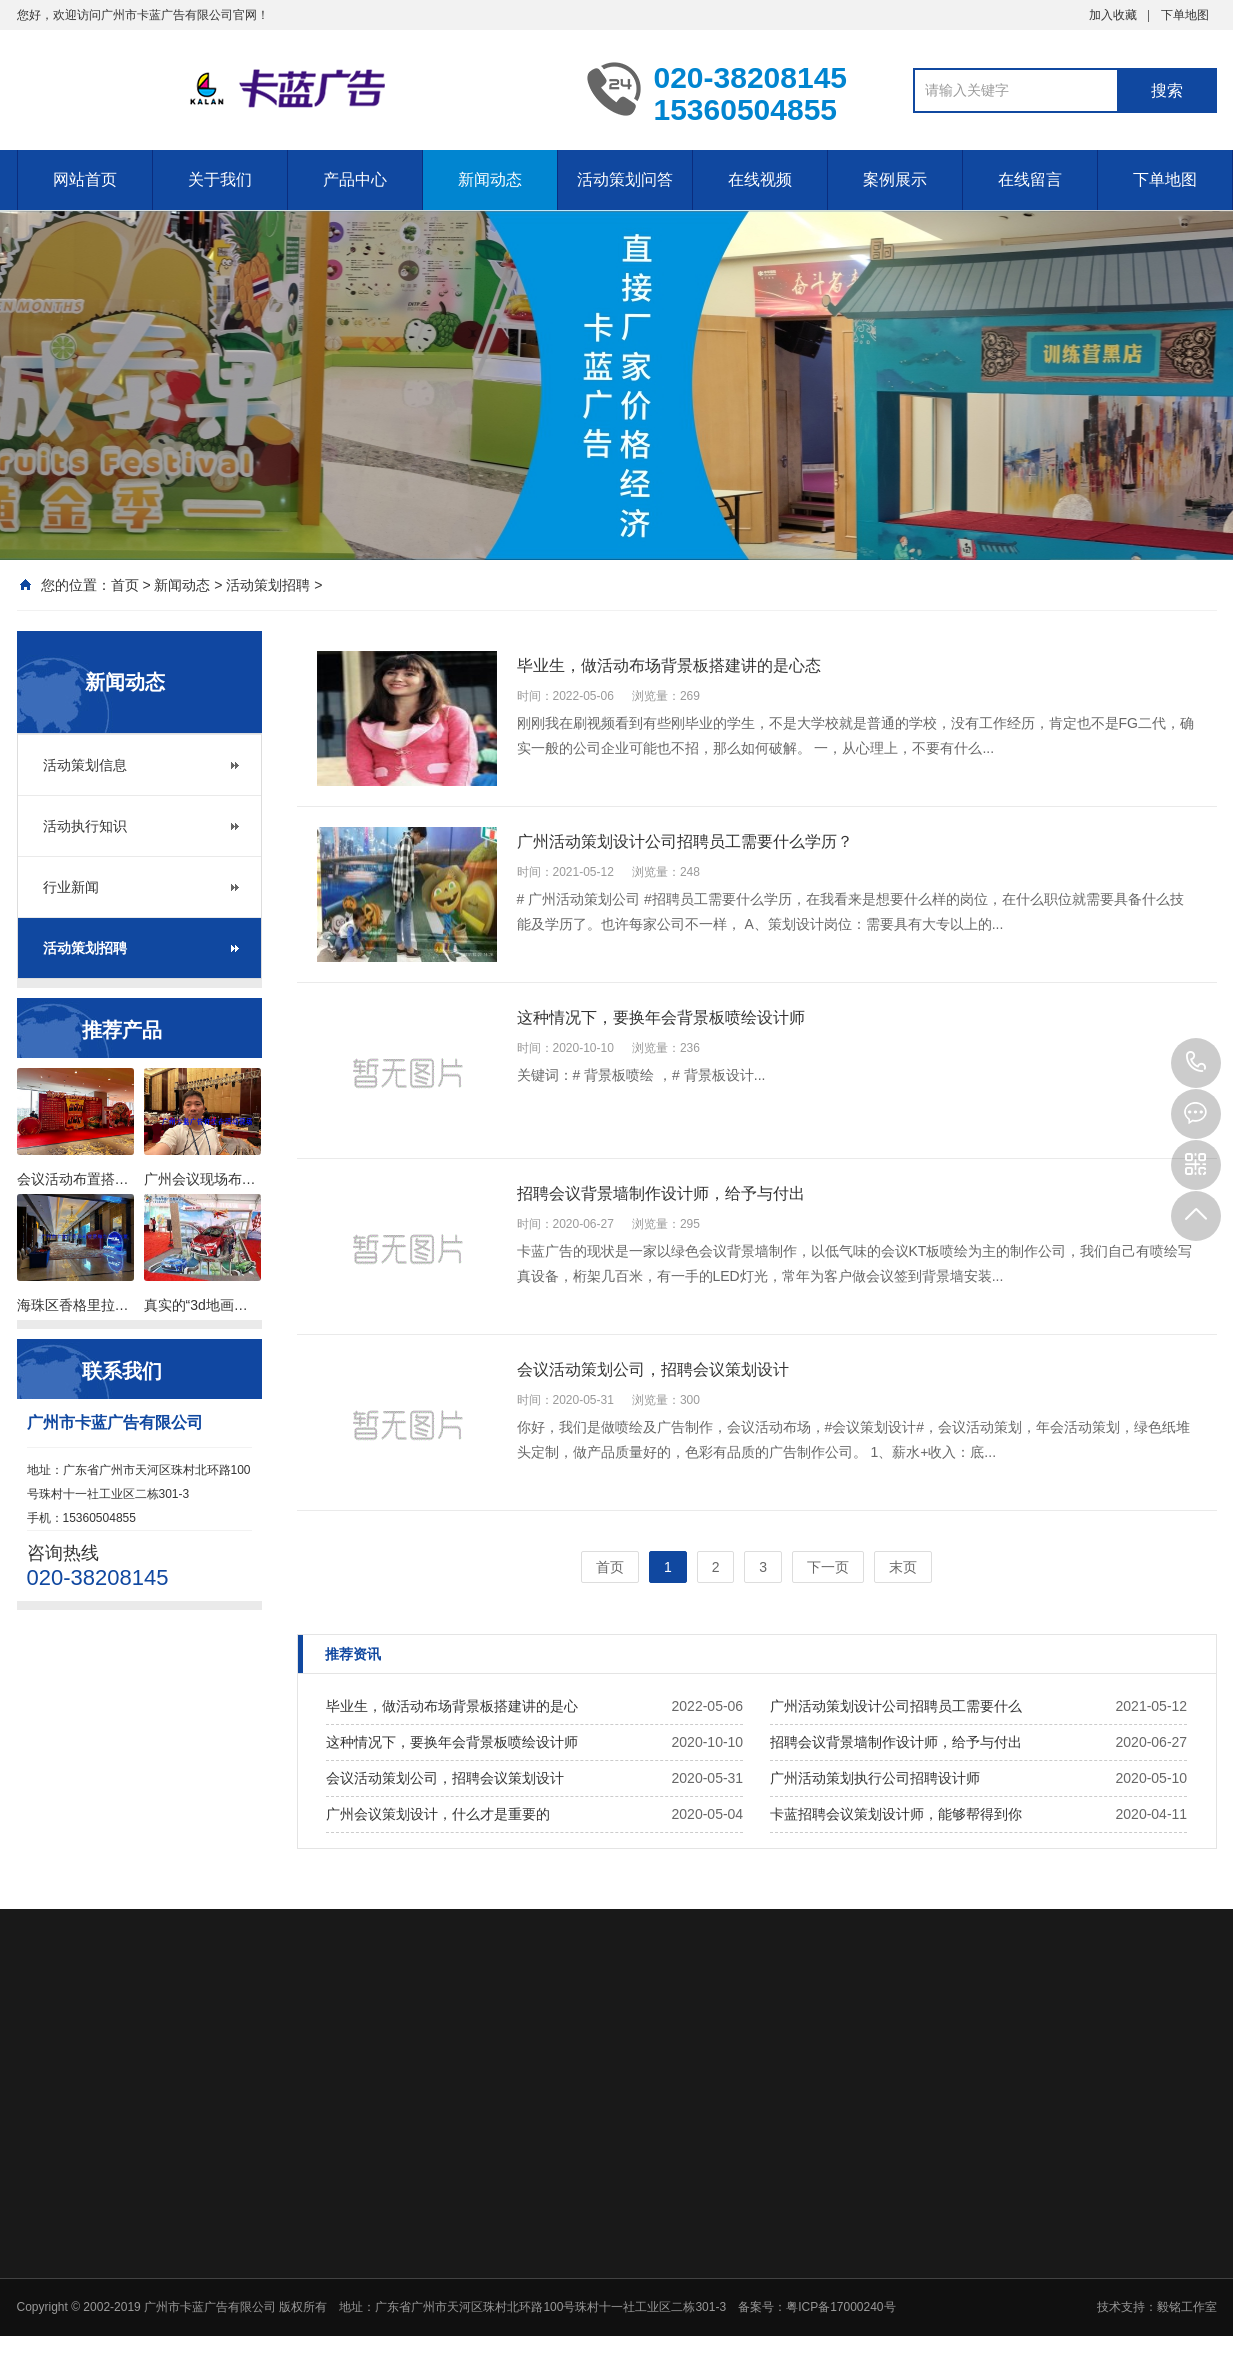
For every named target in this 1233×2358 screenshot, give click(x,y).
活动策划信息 (85, 765)
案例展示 (895, 179)
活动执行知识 (85, 826)
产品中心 (355, 179)
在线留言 (1030, 179)
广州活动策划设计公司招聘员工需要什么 (896, 1706)
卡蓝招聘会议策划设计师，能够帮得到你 (896, 1814)
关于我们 (220, 179)
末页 (903, 1567)
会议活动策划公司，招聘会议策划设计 (445, 1778)
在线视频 (760, 179)
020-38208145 (1196, 1063)
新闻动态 (490, 179)
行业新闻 (71, 887)
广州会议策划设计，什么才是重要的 (438, 1814)
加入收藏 (1113, 15)
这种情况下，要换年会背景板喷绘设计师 (452, 1742)
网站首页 (85, 179)
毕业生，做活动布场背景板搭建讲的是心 (452, 1706)
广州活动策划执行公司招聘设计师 (875, 1778)
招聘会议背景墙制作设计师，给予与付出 (896, 1742)
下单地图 (1185, 15)
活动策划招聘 (268, 585)
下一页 (828, 1567)
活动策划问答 (625, 179)
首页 (125, 585)
